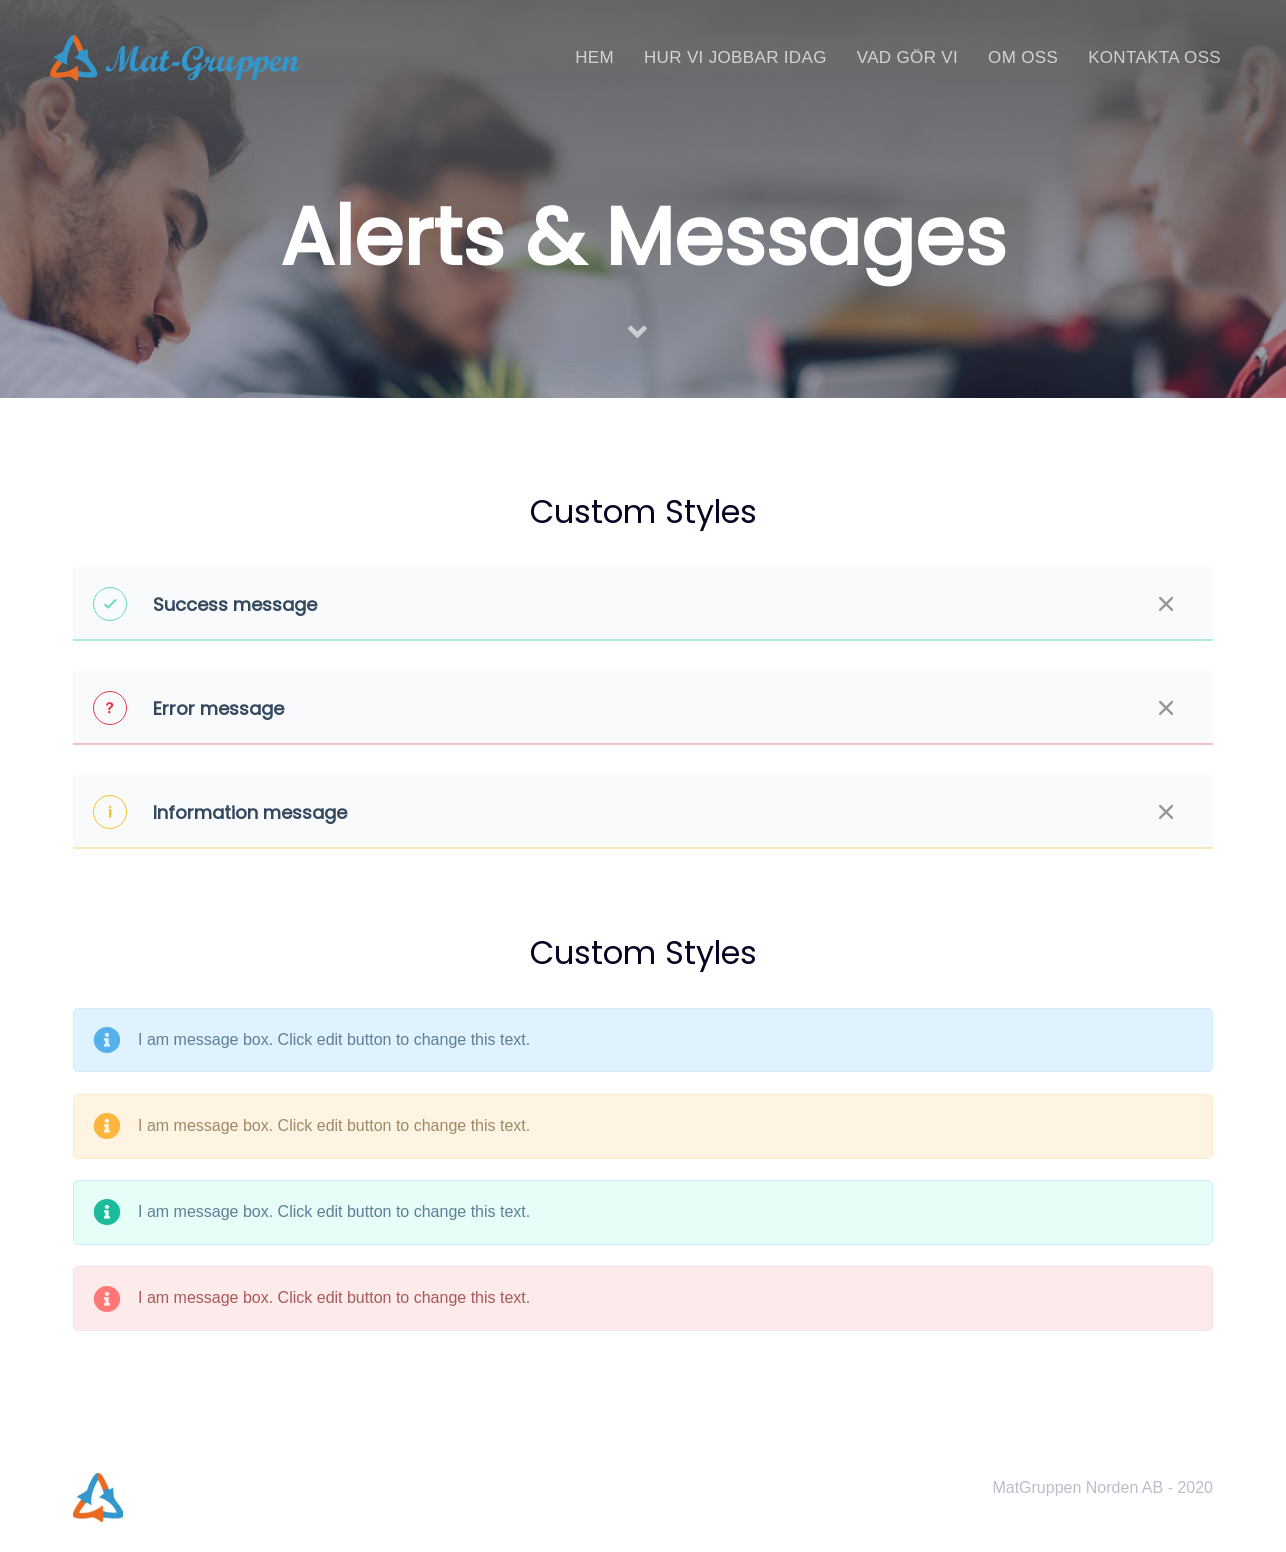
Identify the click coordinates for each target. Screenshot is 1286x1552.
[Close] (1166, 604)
